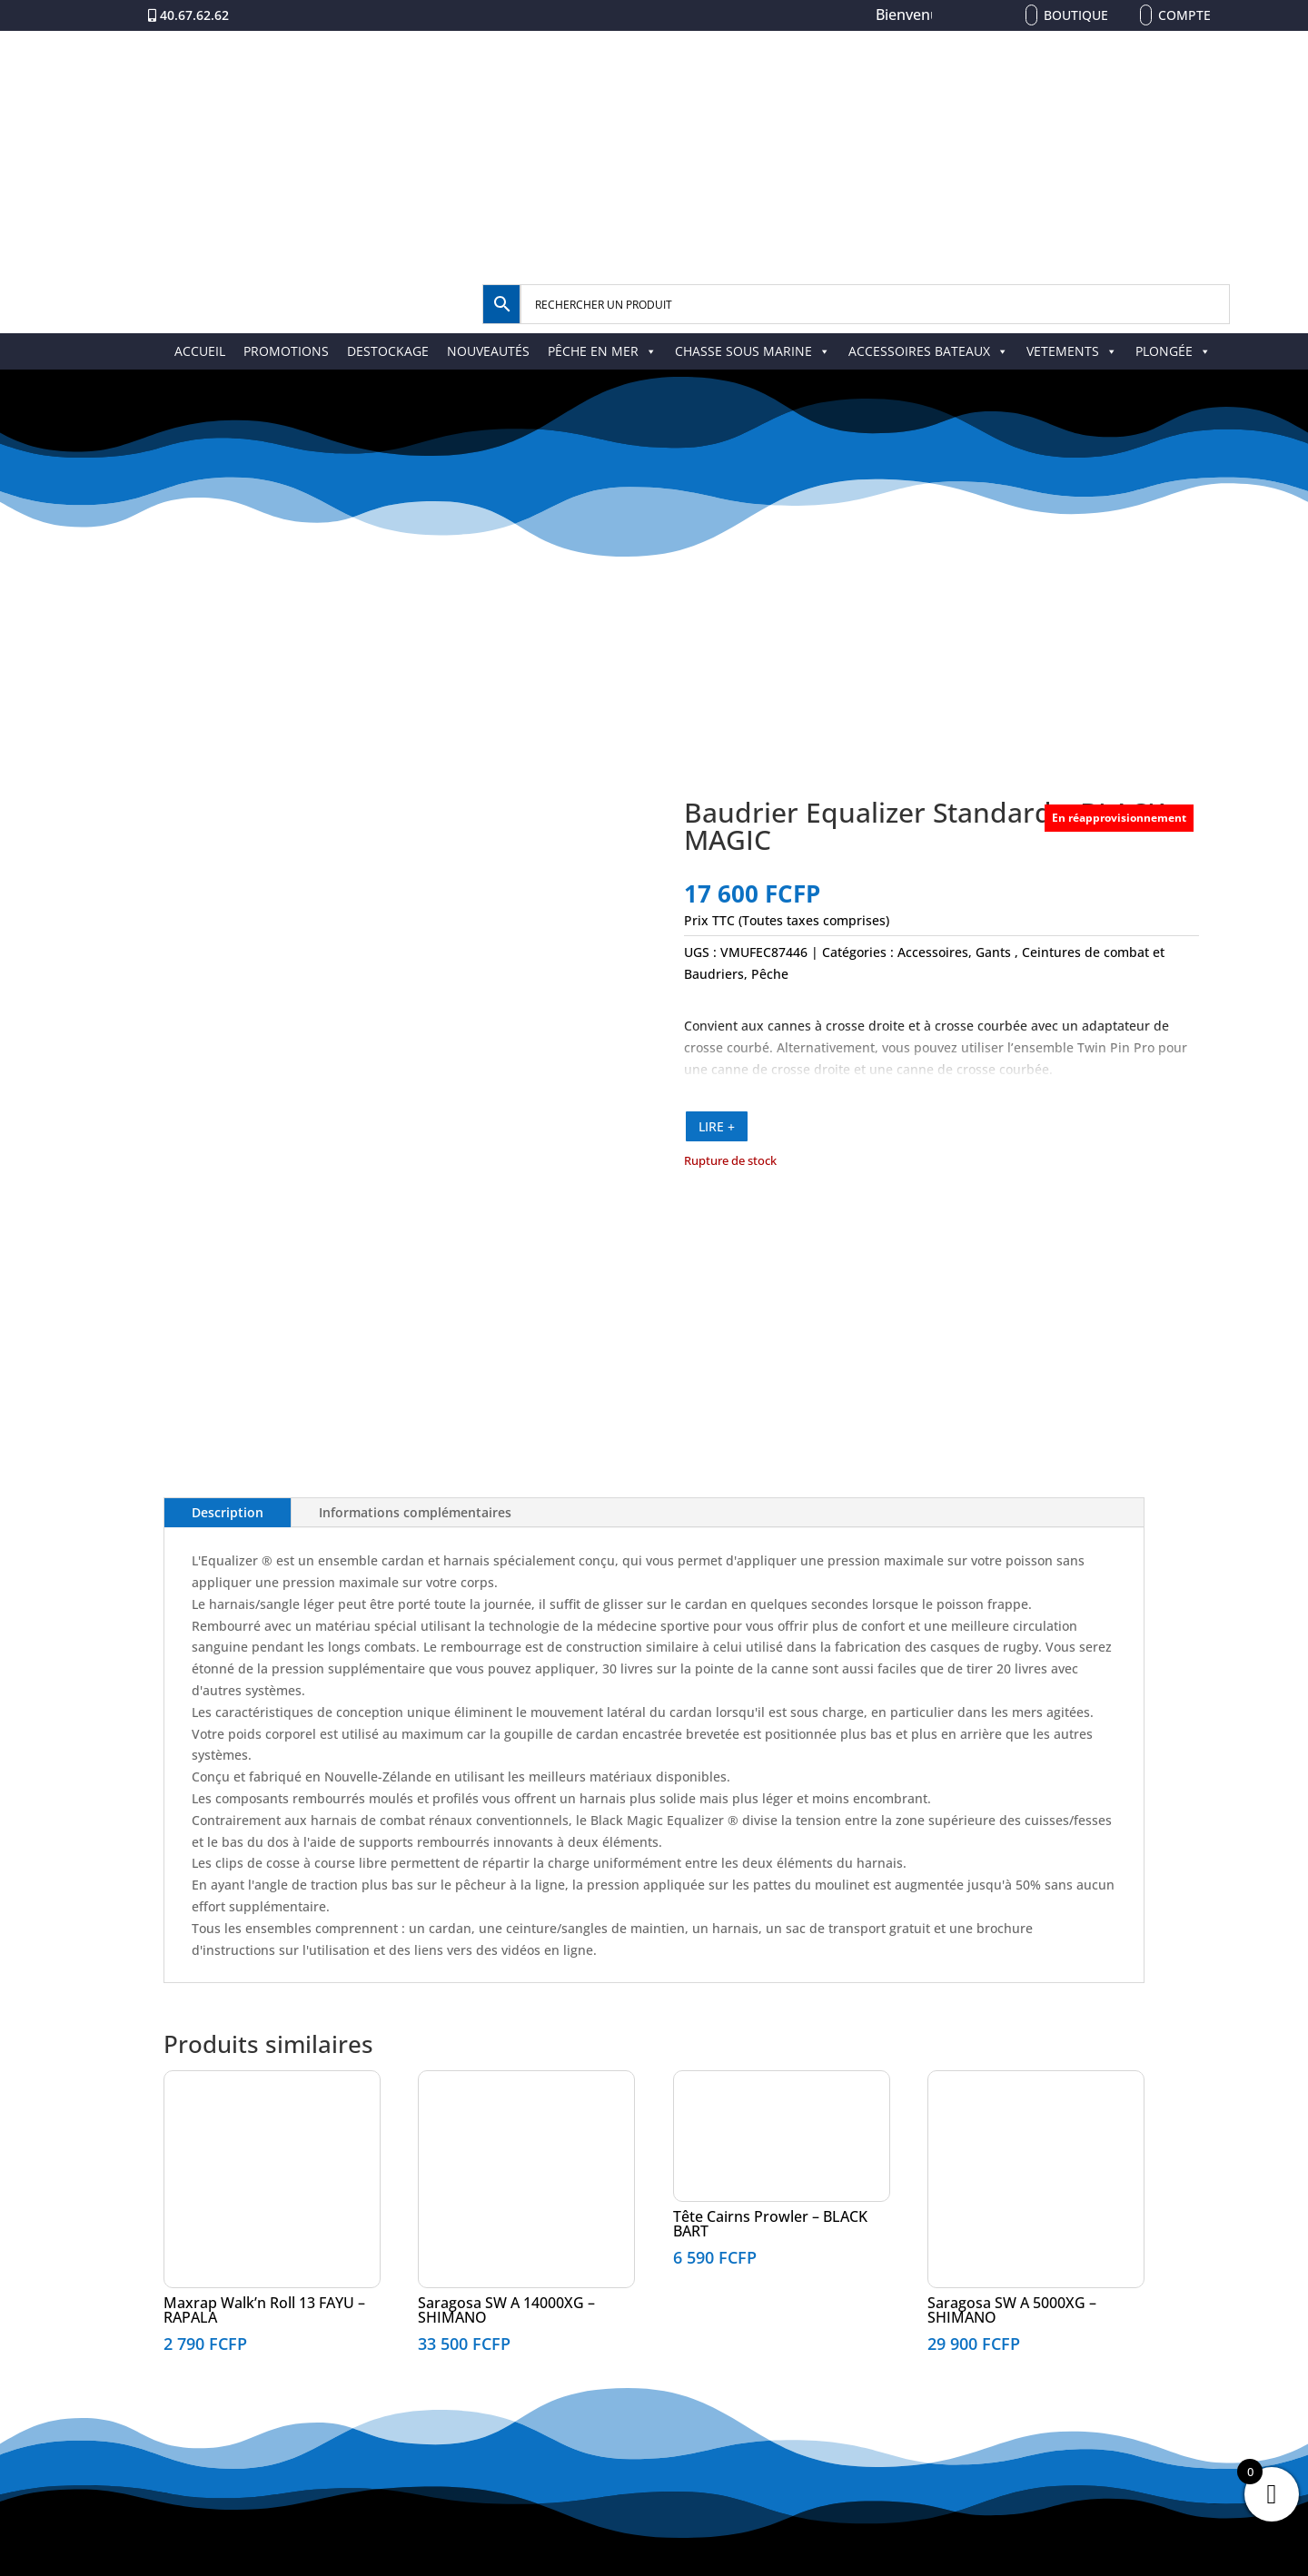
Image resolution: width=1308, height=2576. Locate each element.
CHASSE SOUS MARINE (752, 351)
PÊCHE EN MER (602, 351)
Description (227, 1512)
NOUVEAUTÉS (488, 351)
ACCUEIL (199, 351)
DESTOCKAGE (388, 351)
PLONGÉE (1173, 351)
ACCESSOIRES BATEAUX (928, 351)
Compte (1184, 15)
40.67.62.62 (194, 15)
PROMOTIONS (286, 351)
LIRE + (717, 1126)
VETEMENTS (1071, 351)
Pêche (769, 973)
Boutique (1076, 15)
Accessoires (932, 952)
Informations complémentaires (415, 1512)
